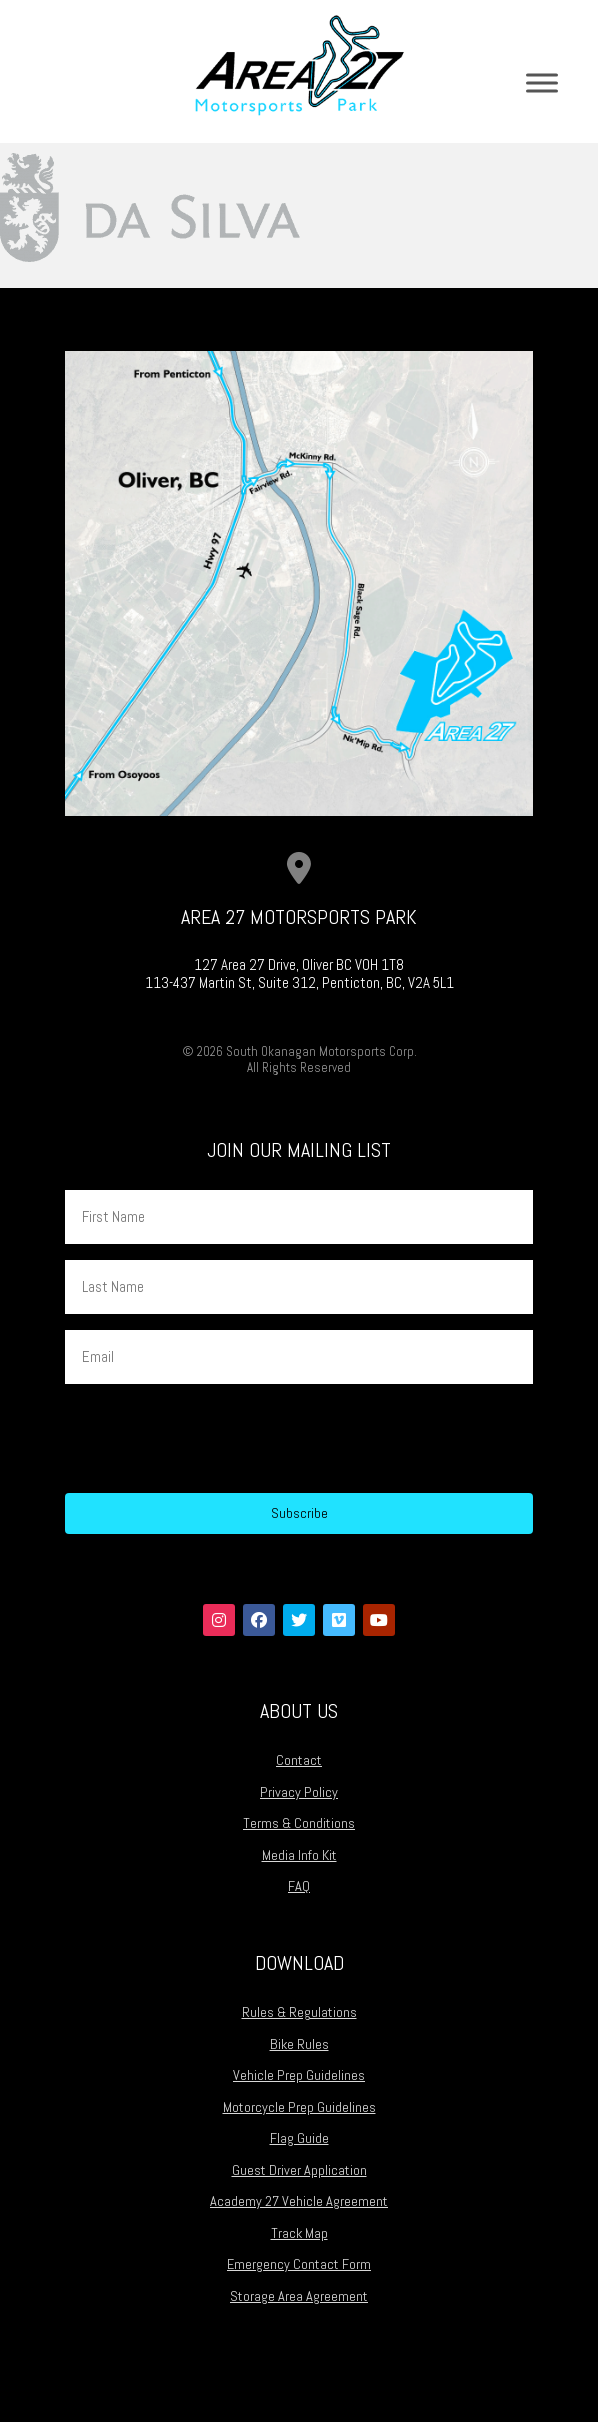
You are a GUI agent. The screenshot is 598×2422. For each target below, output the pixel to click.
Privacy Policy (299, 1792)
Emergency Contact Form (299, 2264)
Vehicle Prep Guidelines (299, 2075)
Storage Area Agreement (299, 2296)
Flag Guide (299, 2138)
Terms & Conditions (299, 1823)
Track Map (299, 2233)
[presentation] (217, 1439)
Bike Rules (299, 2044)
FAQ (299, 1886)
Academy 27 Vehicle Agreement (299, 2201)
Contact (299, 1760)
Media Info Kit (299, 1855)
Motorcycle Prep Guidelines (299, 2107)
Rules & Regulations (299, 2012)
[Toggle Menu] (542, 82)
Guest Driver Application (299, 2170)
